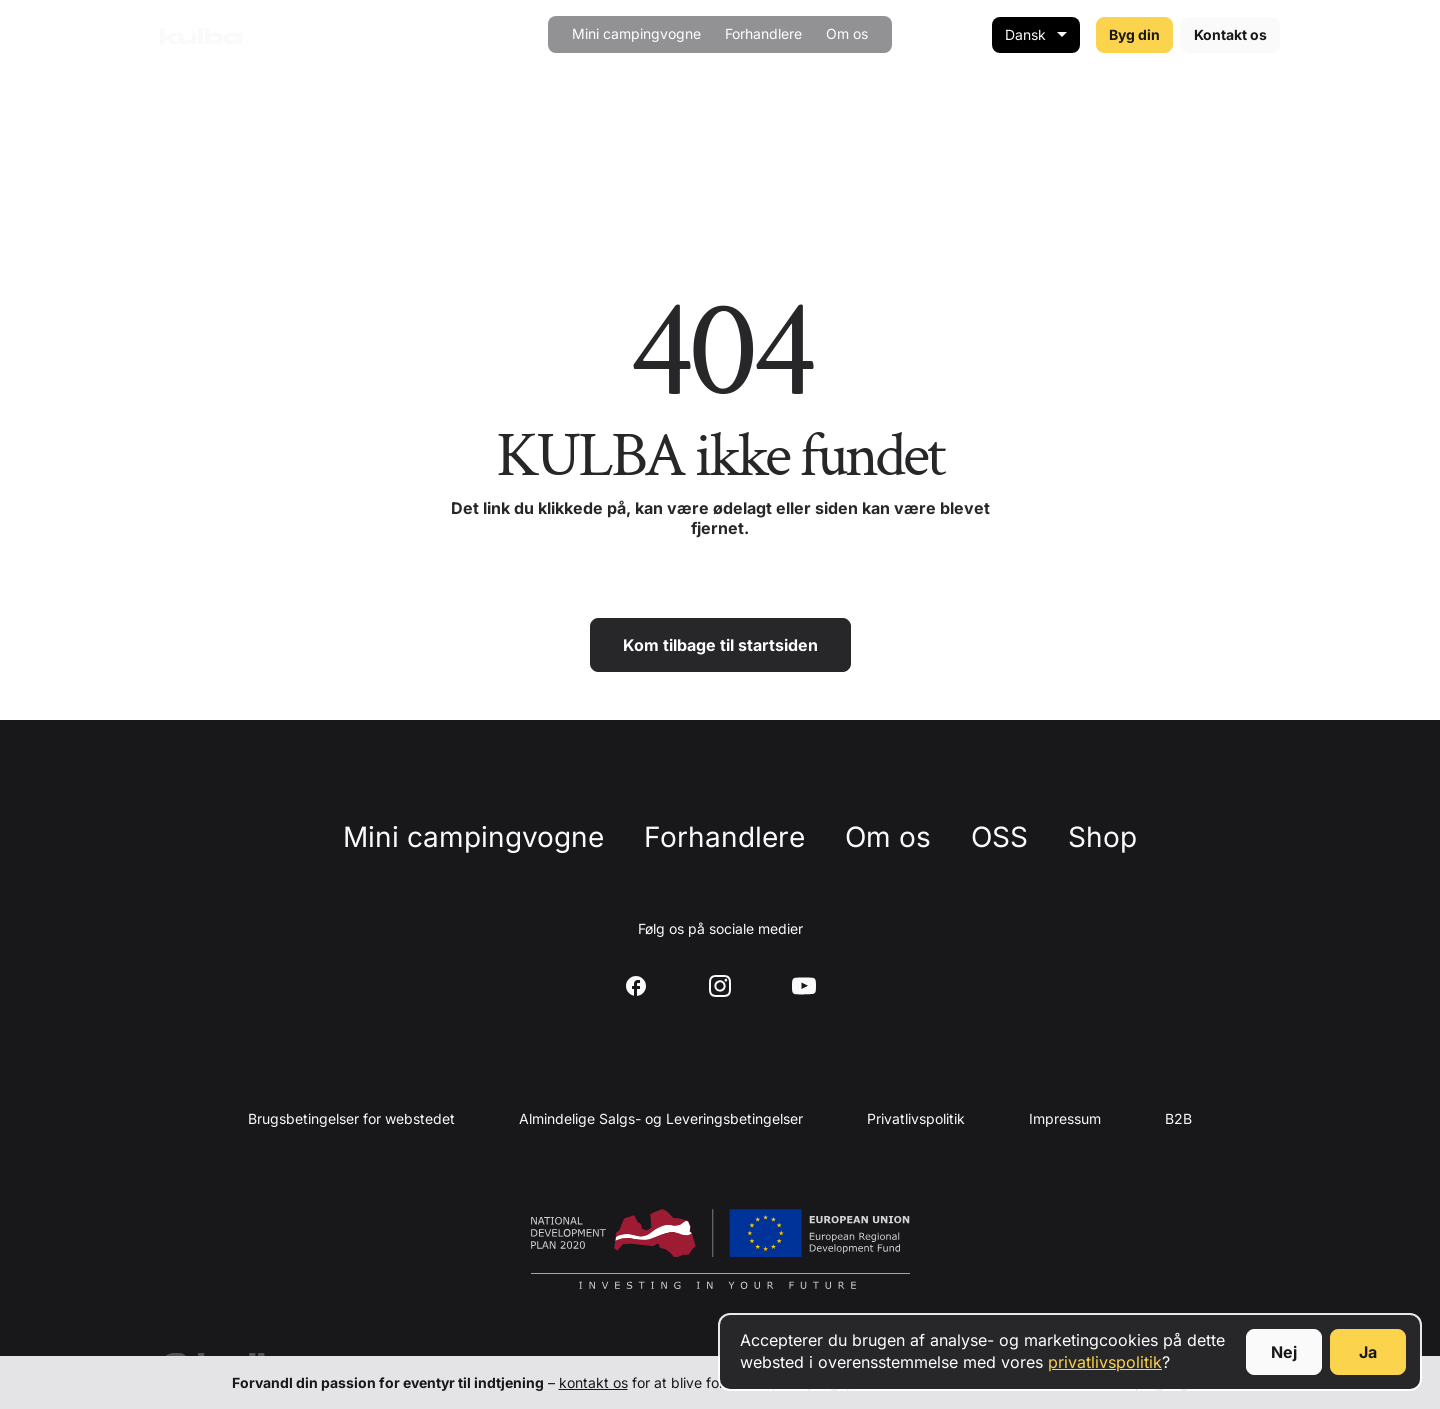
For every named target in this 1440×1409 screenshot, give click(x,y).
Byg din (1134, 34)
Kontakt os (1230, 34)
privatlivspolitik (1105, 1362)
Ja (1368, 1352)
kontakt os (593, 1382)
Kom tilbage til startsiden (720, 645)
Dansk (1025, 34)
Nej (1284, 1352)
